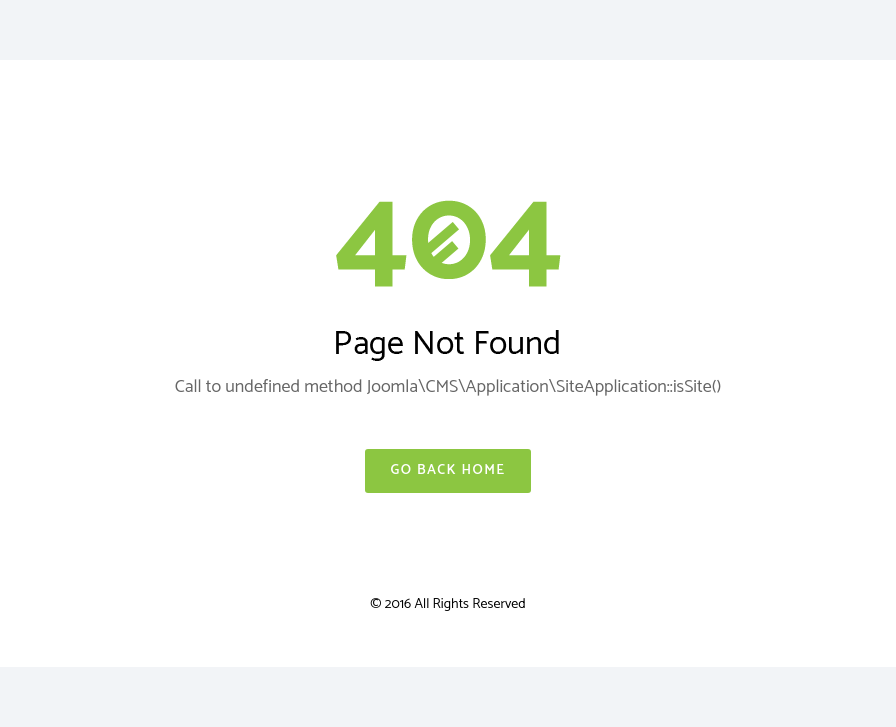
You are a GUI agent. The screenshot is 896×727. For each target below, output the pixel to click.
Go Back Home (447, 470)
